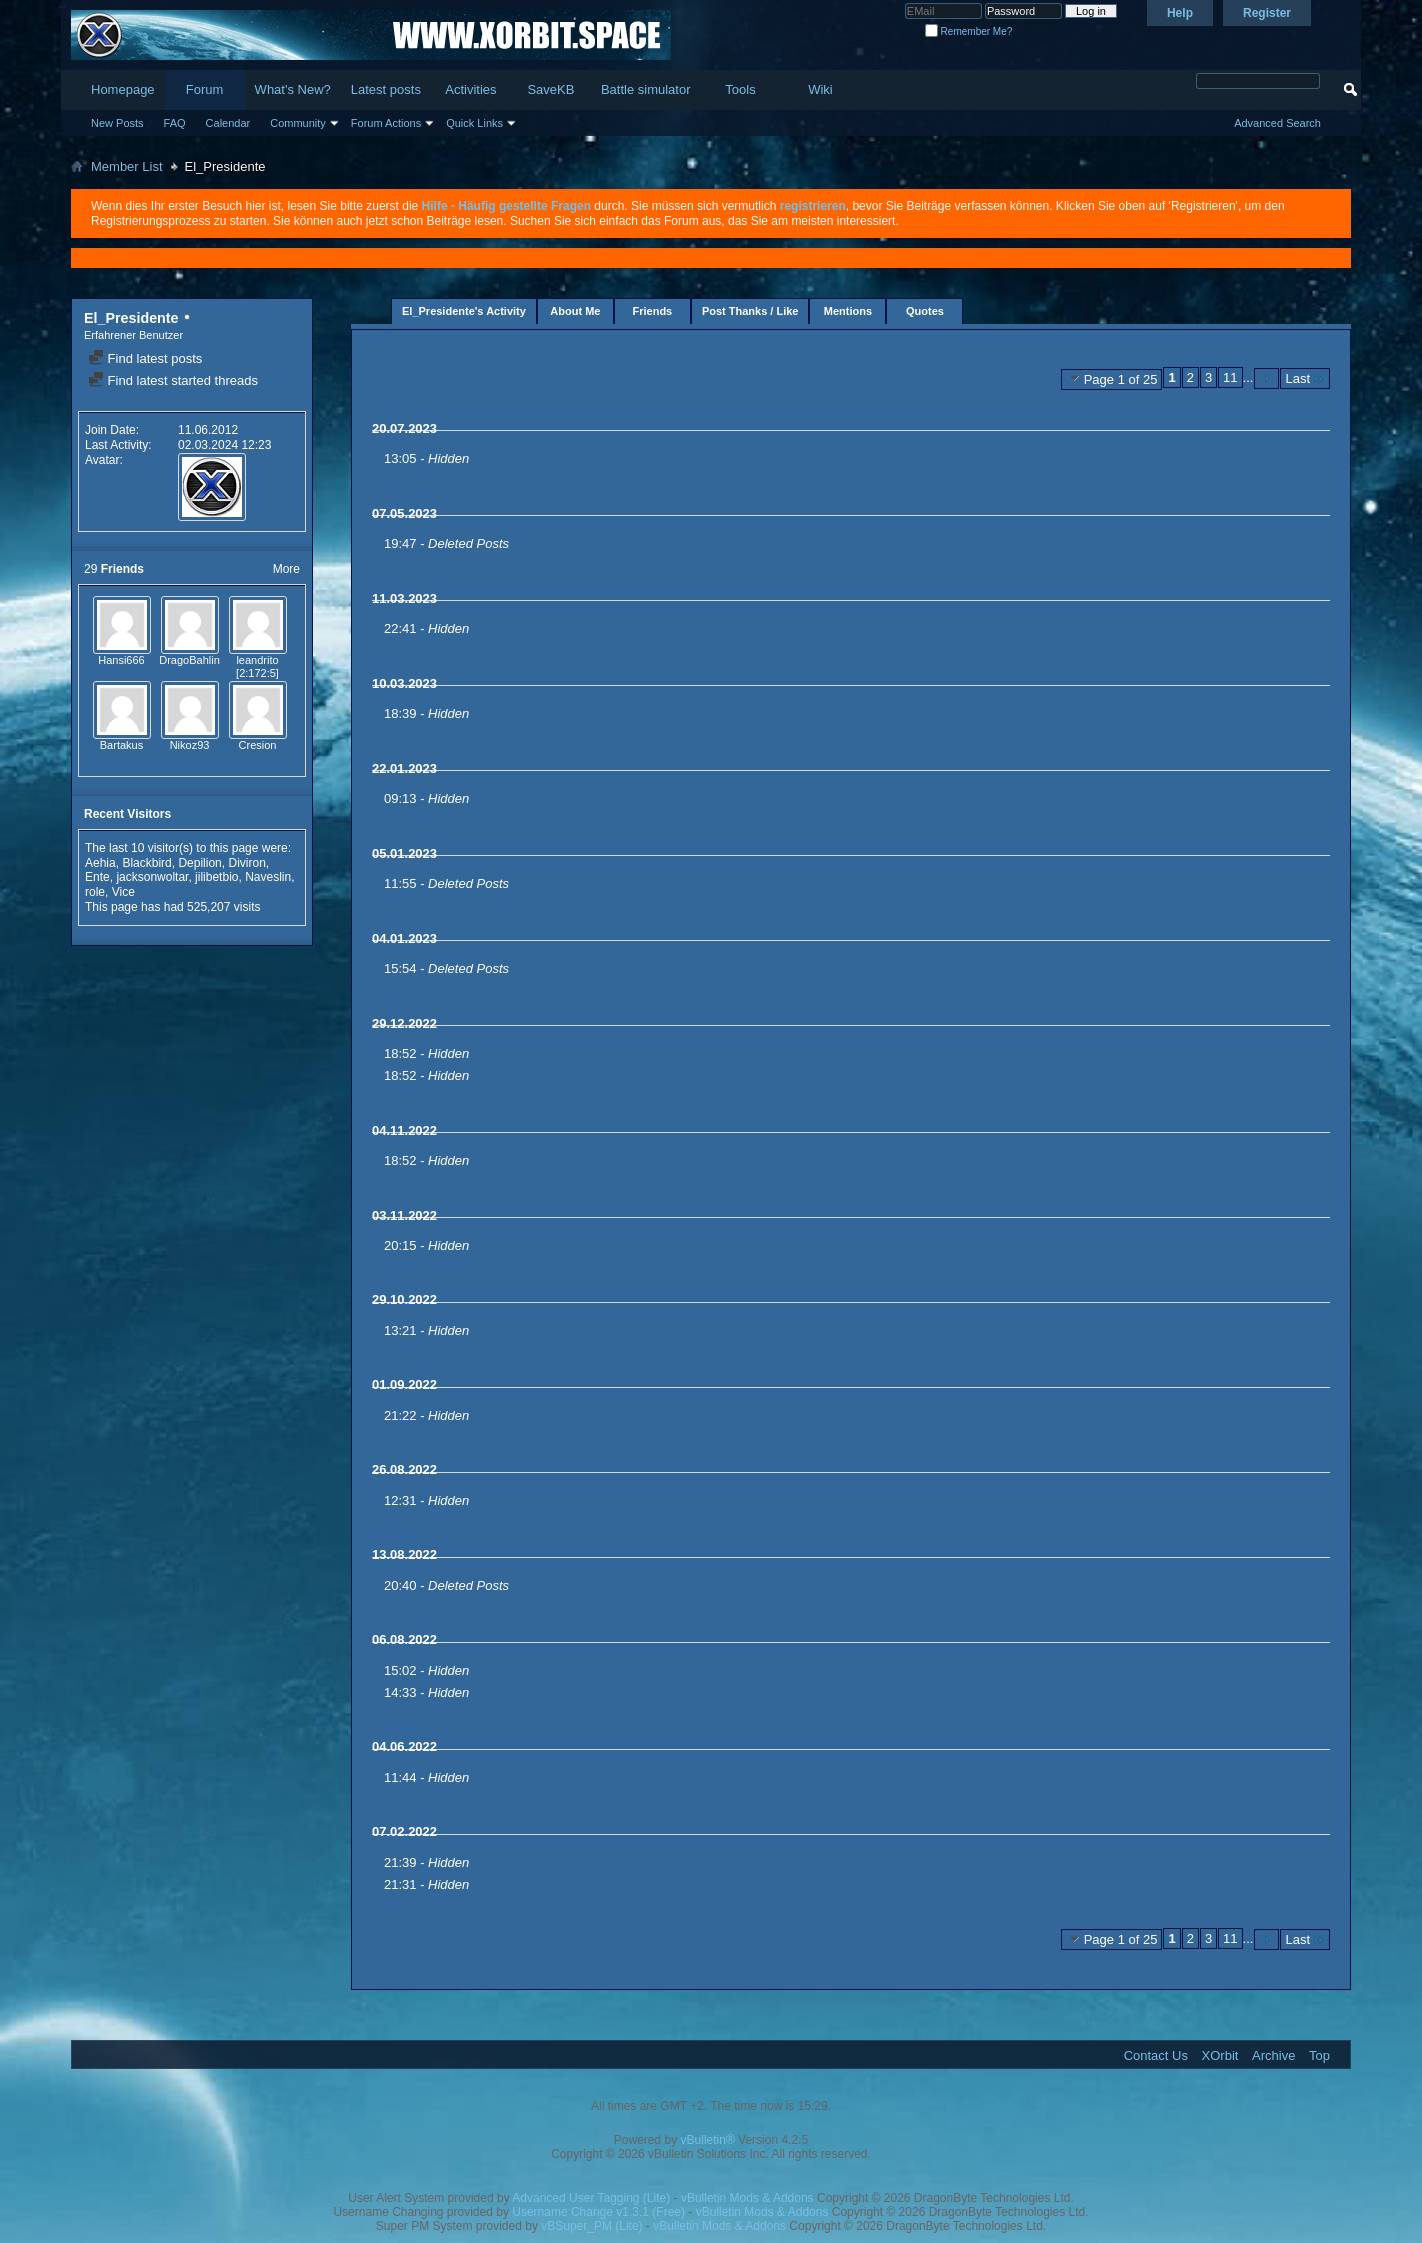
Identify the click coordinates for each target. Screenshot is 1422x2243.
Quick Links (474, 123)
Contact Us (1156, 2055)
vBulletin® (708, 2140)
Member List (127, 166)
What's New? (293, 89)
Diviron (246, 863)
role (95, 892)
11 (1230, 377)
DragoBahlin (189, 660)
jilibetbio (216, 877)
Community (298, 123)
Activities (470, 89)
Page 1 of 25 (1112, 379)
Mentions (848, 311)
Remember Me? (968, 31)
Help (1180, 13)
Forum (205, 89)
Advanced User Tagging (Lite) (591, 2198)
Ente (97, 877)
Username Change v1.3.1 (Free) (598, 2212)
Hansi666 (121, 660)
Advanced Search (1277, 123)
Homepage (123, 89)
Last (1305, 378)
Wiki (820, 89)
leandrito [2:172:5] (257, 667)
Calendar (228, 123)
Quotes (925, 311)
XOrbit (1220, 2055)
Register (1267, 13)
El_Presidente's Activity (464, 311)
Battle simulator (646, 89)
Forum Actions (386, 123)
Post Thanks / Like (750, 311)
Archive (1273, 2055)
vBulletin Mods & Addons (747, 2198)
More (286, 569)
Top (1319, 2055)
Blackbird (146, 863)
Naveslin (268, 877)
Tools (740, 89)
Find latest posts (145, 358)
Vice (123, 892)
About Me (575, 311)
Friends (653, 311)
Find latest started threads (173, 380)
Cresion (258, 745)
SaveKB (550, 89)
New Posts (117, 123)
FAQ (175, 123)
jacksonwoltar (152, 877)
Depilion (199, 863)
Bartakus (121, 745)
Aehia (100, 863)
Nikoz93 (190, 745)
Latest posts (386, 89)
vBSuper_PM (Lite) (591, 2226)
